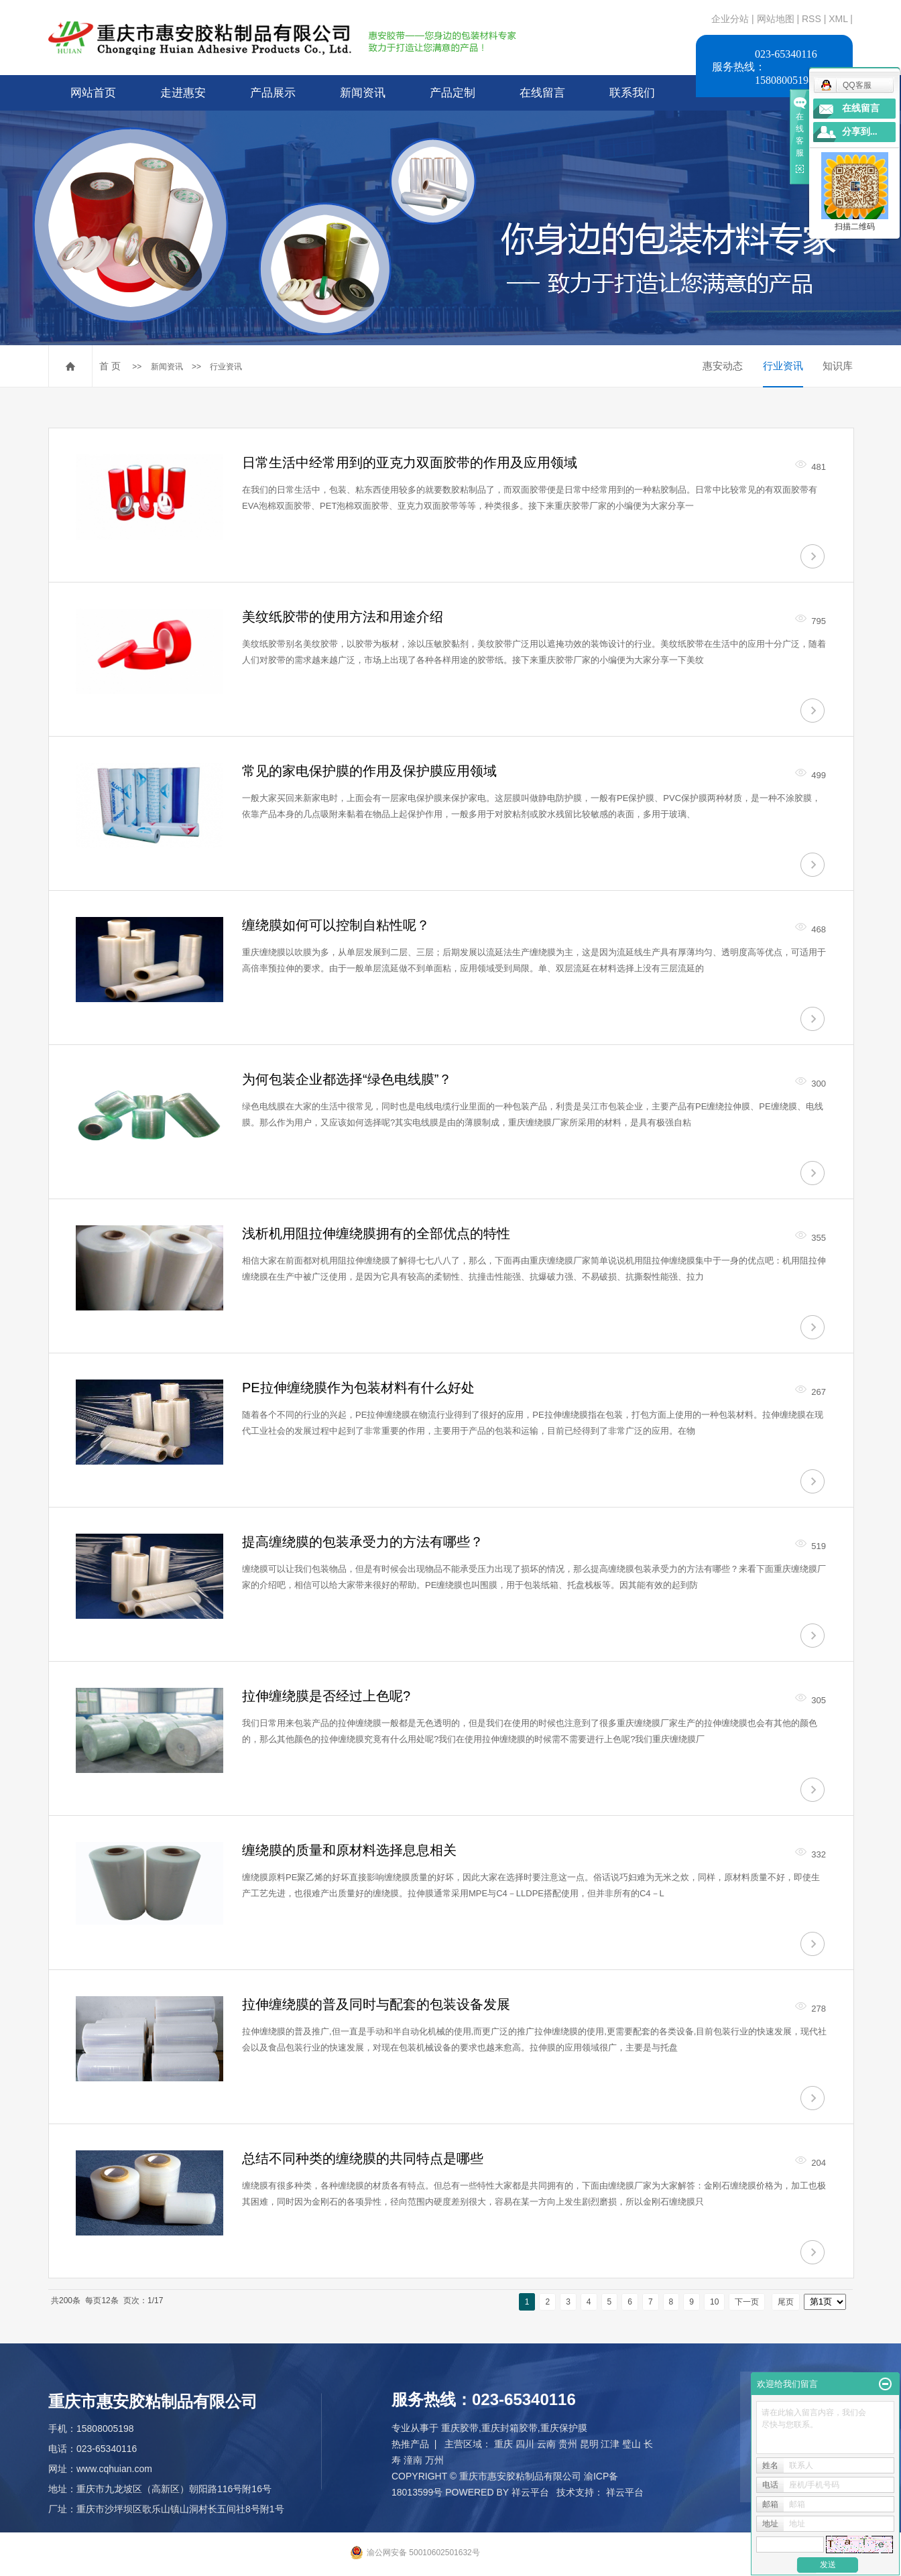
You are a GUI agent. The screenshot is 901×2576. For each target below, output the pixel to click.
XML (838, 18)
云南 (546, 2444)
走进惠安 (183, 92)
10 (714, 2302)
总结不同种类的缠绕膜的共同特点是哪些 (362, 2158)
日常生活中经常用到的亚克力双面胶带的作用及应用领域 (409, 462)
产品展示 (273, 92)
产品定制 (452, 92)
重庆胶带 (460, 2427)
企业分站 (730, 18)
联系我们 (632, 92)
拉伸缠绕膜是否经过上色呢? (326, 1696)
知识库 (838, 365)
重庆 (503, 2444)
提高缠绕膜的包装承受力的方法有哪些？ (362, 1541)
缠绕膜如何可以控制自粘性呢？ (336, 925)
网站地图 (777, 18)
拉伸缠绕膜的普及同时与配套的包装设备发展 (376, 2004)
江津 (610, 2444)
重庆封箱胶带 (509, 2427)
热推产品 (410, 2444)
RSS (811, 18)
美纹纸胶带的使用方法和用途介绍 (342, 616)
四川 (525, 2444)
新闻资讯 (362, 92)
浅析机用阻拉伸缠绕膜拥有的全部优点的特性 (376, 1233)
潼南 (413, 2460)
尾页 (786, 2302)
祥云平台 (530, 2492)
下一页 (747, 2302)
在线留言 (542, 92)
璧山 (631, 2444)
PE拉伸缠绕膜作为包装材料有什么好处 (358, 1387)
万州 (434, 2460)
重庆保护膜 (563, 2427)
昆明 (589, 2444)
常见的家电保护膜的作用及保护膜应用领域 (369, 770)
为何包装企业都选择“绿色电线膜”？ (347, 1079)
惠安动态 (723, 365)
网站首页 (93, 92)
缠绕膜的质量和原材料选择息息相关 (349, 1850)
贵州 (567, 2444)
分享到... (860, 132)
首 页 (110, 366)
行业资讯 (226, 366)
